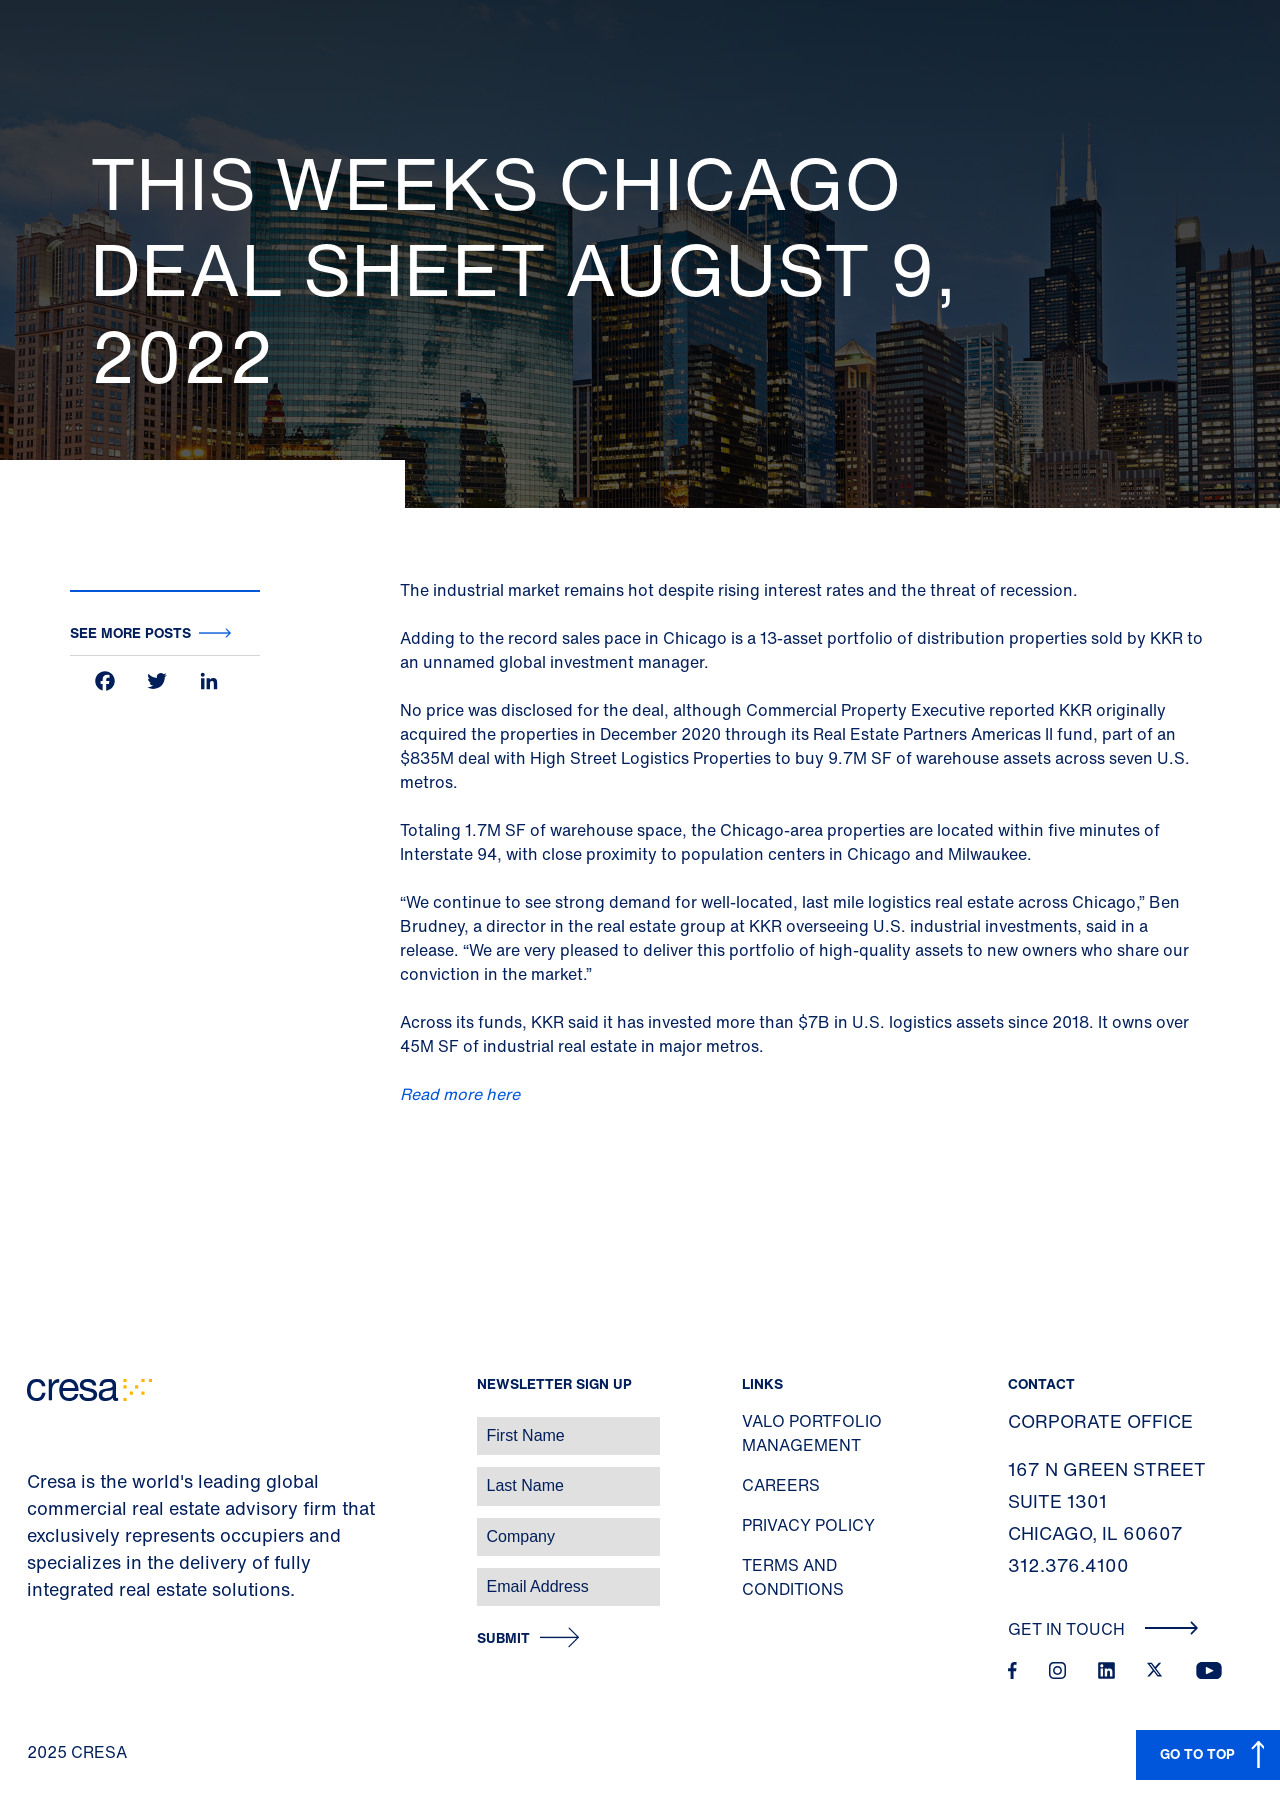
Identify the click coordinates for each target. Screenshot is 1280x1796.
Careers (781, 1485)
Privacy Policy (808, 1525)
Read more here (460, 1094)
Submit (503, 1638)
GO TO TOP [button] (1197, 1753)
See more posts (130, 632)
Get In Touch (1103, 1629)
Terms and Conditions (793, 1577)
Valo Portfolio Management (812, 1433)
